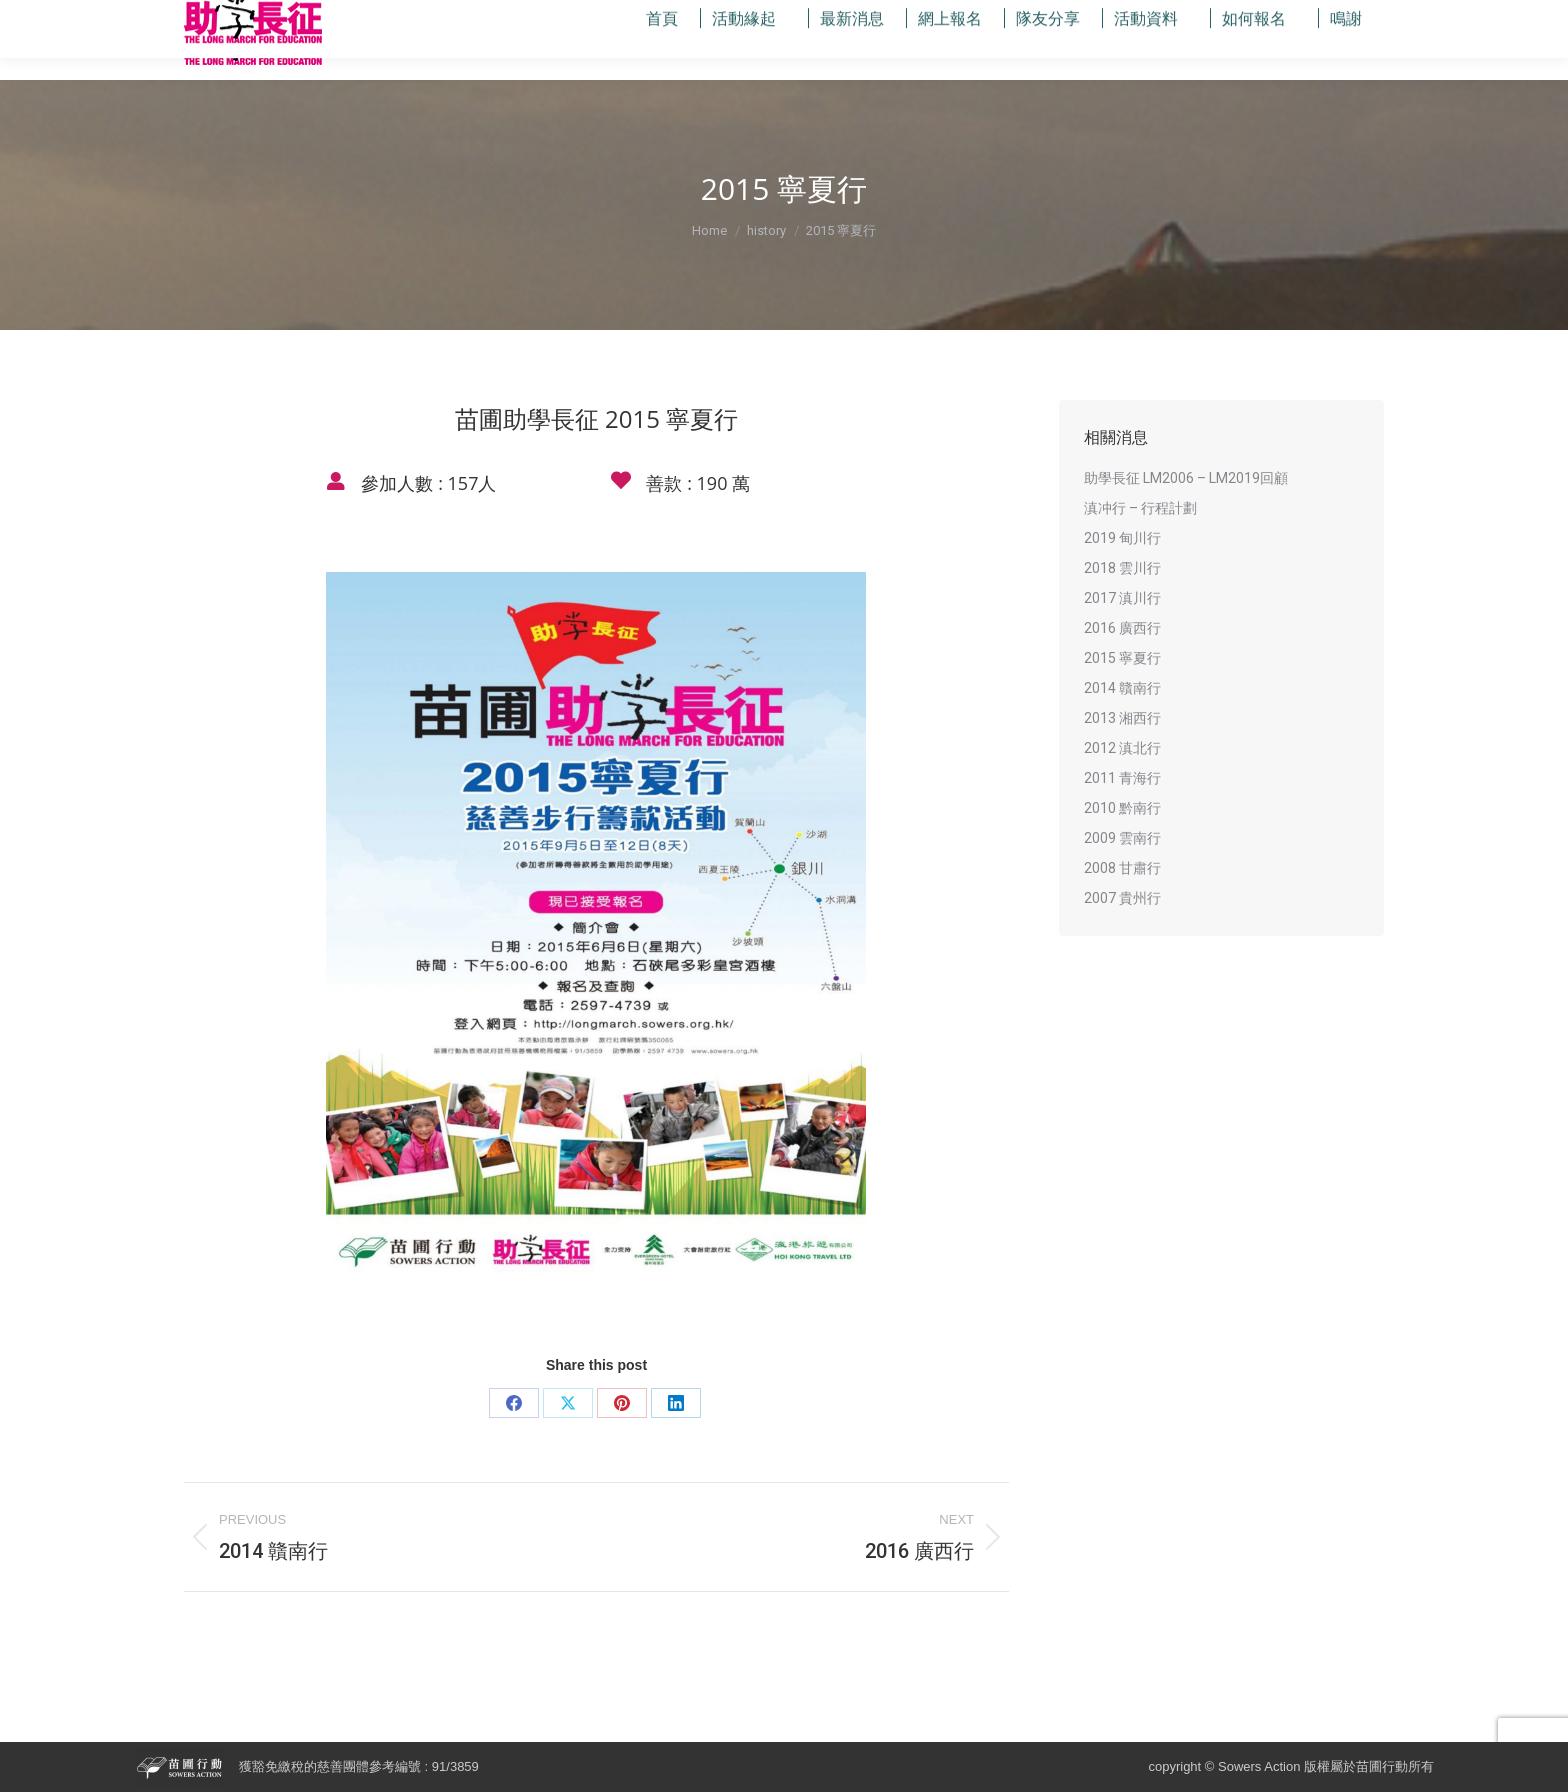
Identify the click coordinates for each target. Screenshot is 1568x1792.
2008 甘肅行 (1122, 868)
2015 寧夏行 (1122, 658)
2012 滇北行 (1122, 748)
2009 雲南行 (1122, 838)
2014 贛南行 (1122, 688)
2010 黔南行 (1122, 808)
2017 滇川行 (1122, 598)
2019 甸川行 (1122, 538)
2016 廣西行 (1122, 628)
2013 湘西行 (1122, 718)
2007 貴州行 (1122, 898)
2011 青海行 (1122, 778)
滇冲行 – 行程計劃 (1140, 508)
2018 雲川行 (1122, 568)
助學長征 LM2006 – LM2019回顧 (1186, 478)
